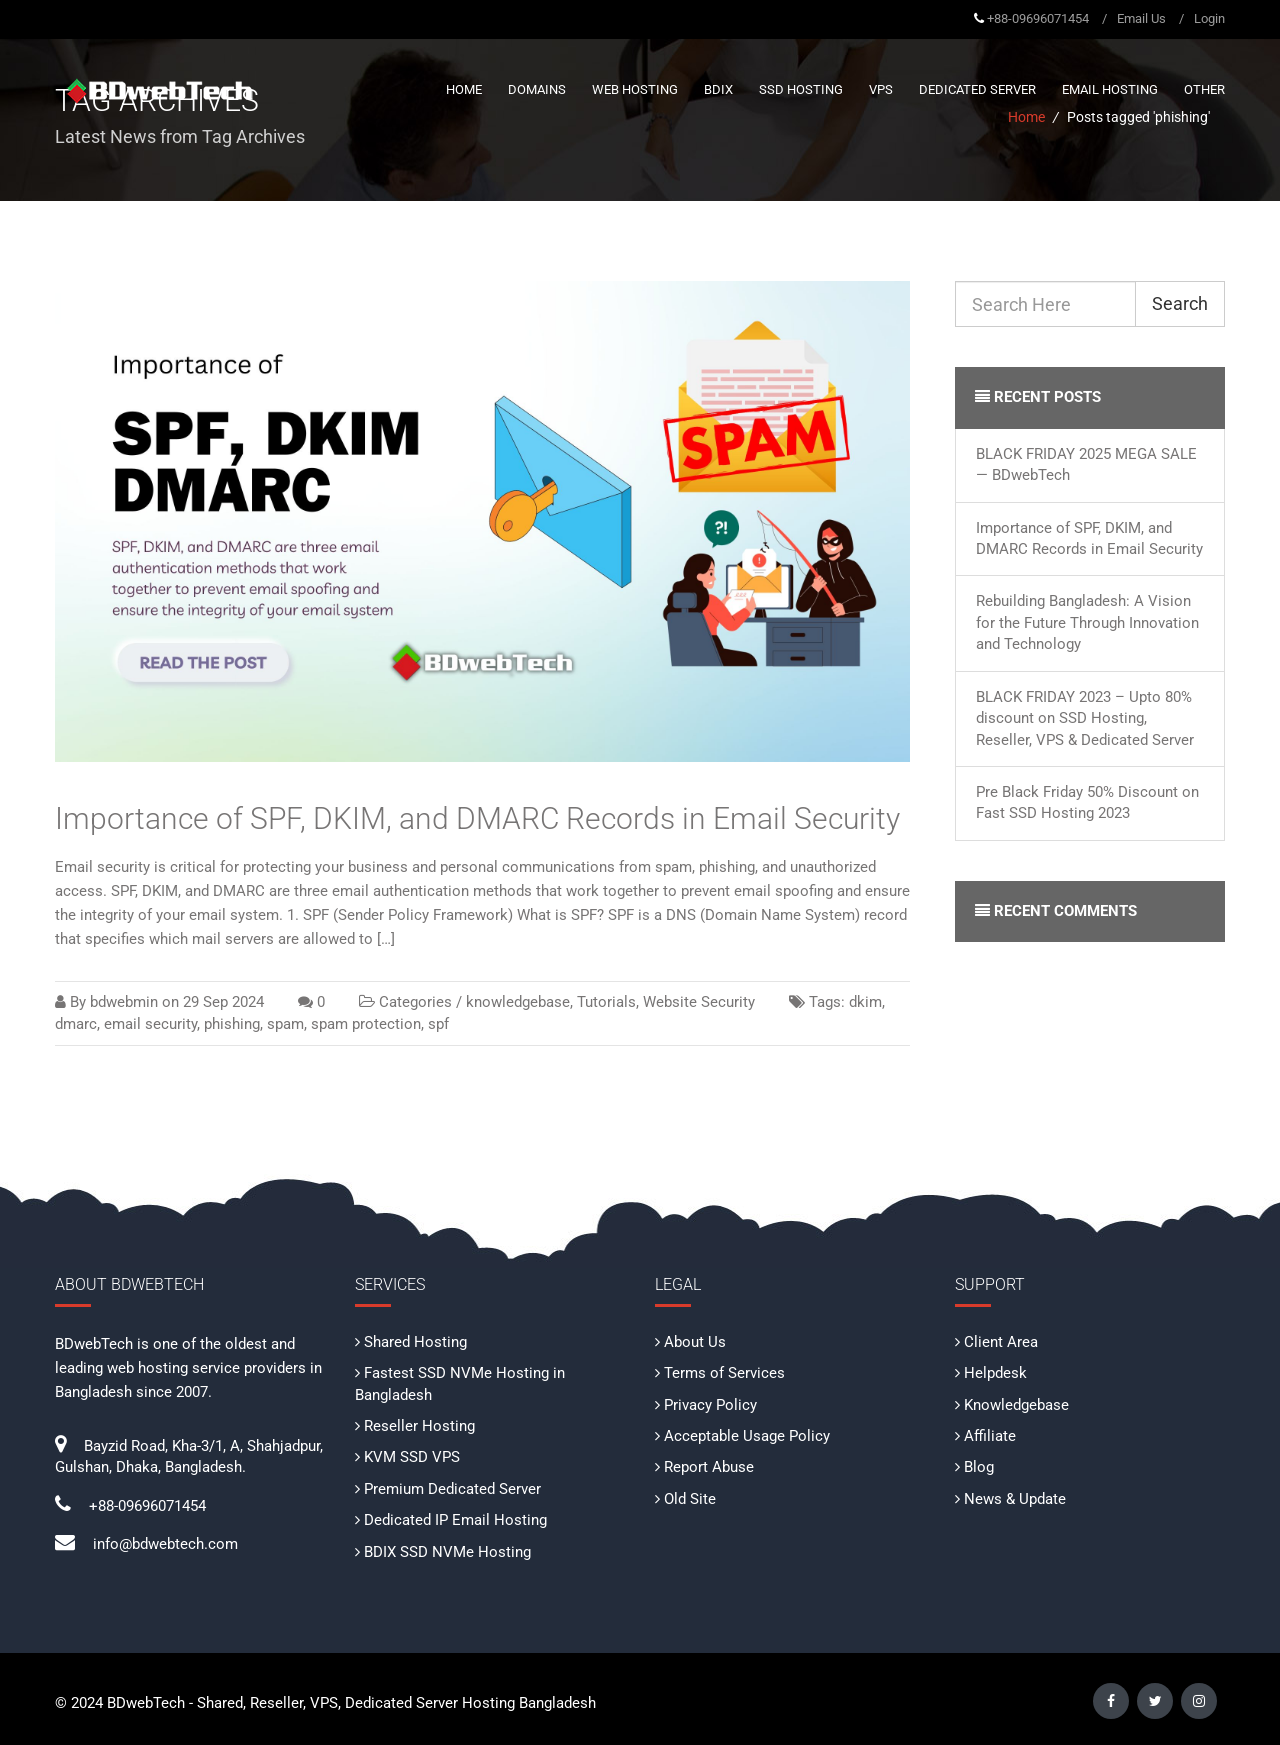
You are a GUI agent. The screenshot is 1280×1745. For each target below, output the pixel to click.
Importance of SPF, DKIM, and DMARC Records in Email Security (477, 818)
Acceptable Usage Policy (747, 1436)
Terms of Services (724, 1373)
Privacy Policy (710, 1405)
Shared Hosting (415, 1342)
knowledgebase (518, 1002)
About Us (695, 1342)
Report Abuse (709, 1467)
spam (285, 1024)
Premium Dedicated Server (452, 1489)
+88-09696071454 (1038, 18)
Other (1204, 89)
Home (464, 89)
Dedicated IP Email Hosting (455, 1520)
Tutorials (606, 1002)
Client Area (1001, 1342)
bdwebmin (124, 1002)
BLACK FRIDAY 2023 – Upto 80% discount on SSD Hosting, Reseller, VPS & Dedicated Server (1085, 718)
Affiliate (990, 1436)
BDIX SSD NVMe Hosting (447, 1552)
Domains (537, 89)
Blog (979, 1467)
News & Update (1015, 1499)
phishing (232, 1024)
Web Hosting (635, 89)
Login (1209, 18)
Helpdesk (995, 1373)
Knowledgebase (1016, 1405)
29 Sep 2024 (223, 1002)
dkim (865, 1002)
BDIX (718, 89)
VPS (881, 89)
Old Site (690, 1499)
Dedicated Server (977, 89)
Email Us (1141, 18)
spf (438, 1024)
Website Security (699, 1002)
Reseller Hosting (419, 1426)
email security (150, 1024)
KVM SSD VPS (412, 1457)
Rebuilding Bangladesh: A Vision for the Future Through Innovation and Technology (1087, 622)
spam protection (366, 1024)
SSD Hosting (801, 89)
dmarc (76, 1024)
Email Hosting (1110, 89)
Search (1180, 303)
